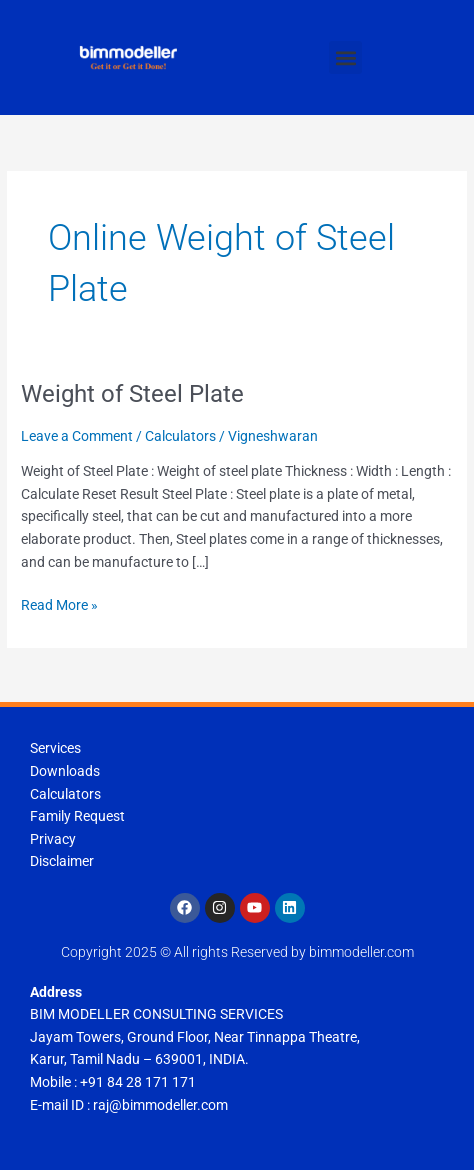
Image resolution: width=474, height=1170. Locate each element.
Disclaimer (62, 861)
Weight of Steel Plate (132, 394)
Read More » (59, 603)
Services (55, 748)
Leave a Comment (77, 436)
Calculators (180, 436)
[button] (345, 57)
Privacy (53, 839)
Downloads (65, 771)
